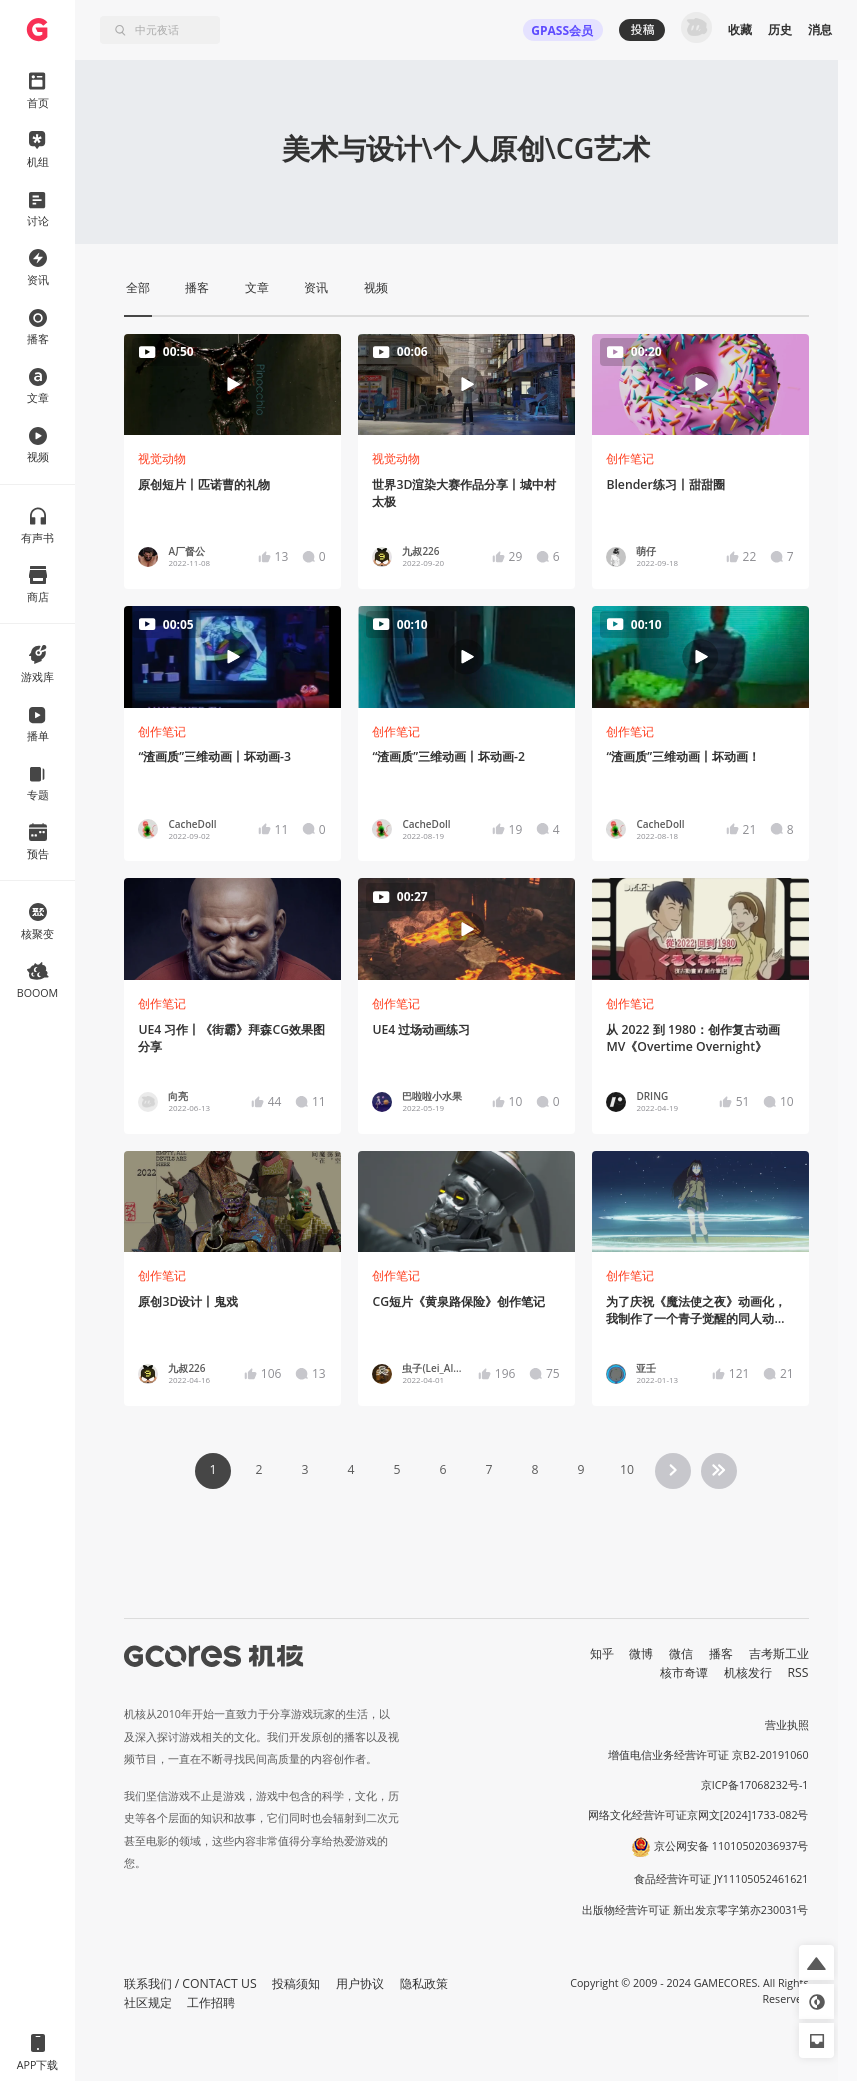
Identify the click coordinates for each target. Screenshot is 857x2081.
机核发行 (748, 1672)
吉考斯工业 (779, 1653)
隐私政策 (424, 1983)
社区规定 (148, 2002)
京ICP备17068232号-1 (755, 1785)
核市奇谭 (684, 1672)
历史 (780, 29)
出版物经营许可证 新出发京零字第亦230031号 (695, 1910)
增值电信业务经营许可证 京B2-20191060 (708, 1755)
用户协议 (360, 1983)
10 (627, 1469)
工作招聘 (211, 2002)
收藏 (740, 29)
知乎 (602, 1653)
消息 (820, 29)
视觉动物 (162, 458)
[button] (816, 1962)
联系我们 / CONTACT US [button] (190, 1983)
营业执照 (787, 1725)
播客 (721, 1653)
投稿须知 (296, 1983)
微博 (641, 1653)
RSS (798, 1672)
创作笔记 (630, 458)
